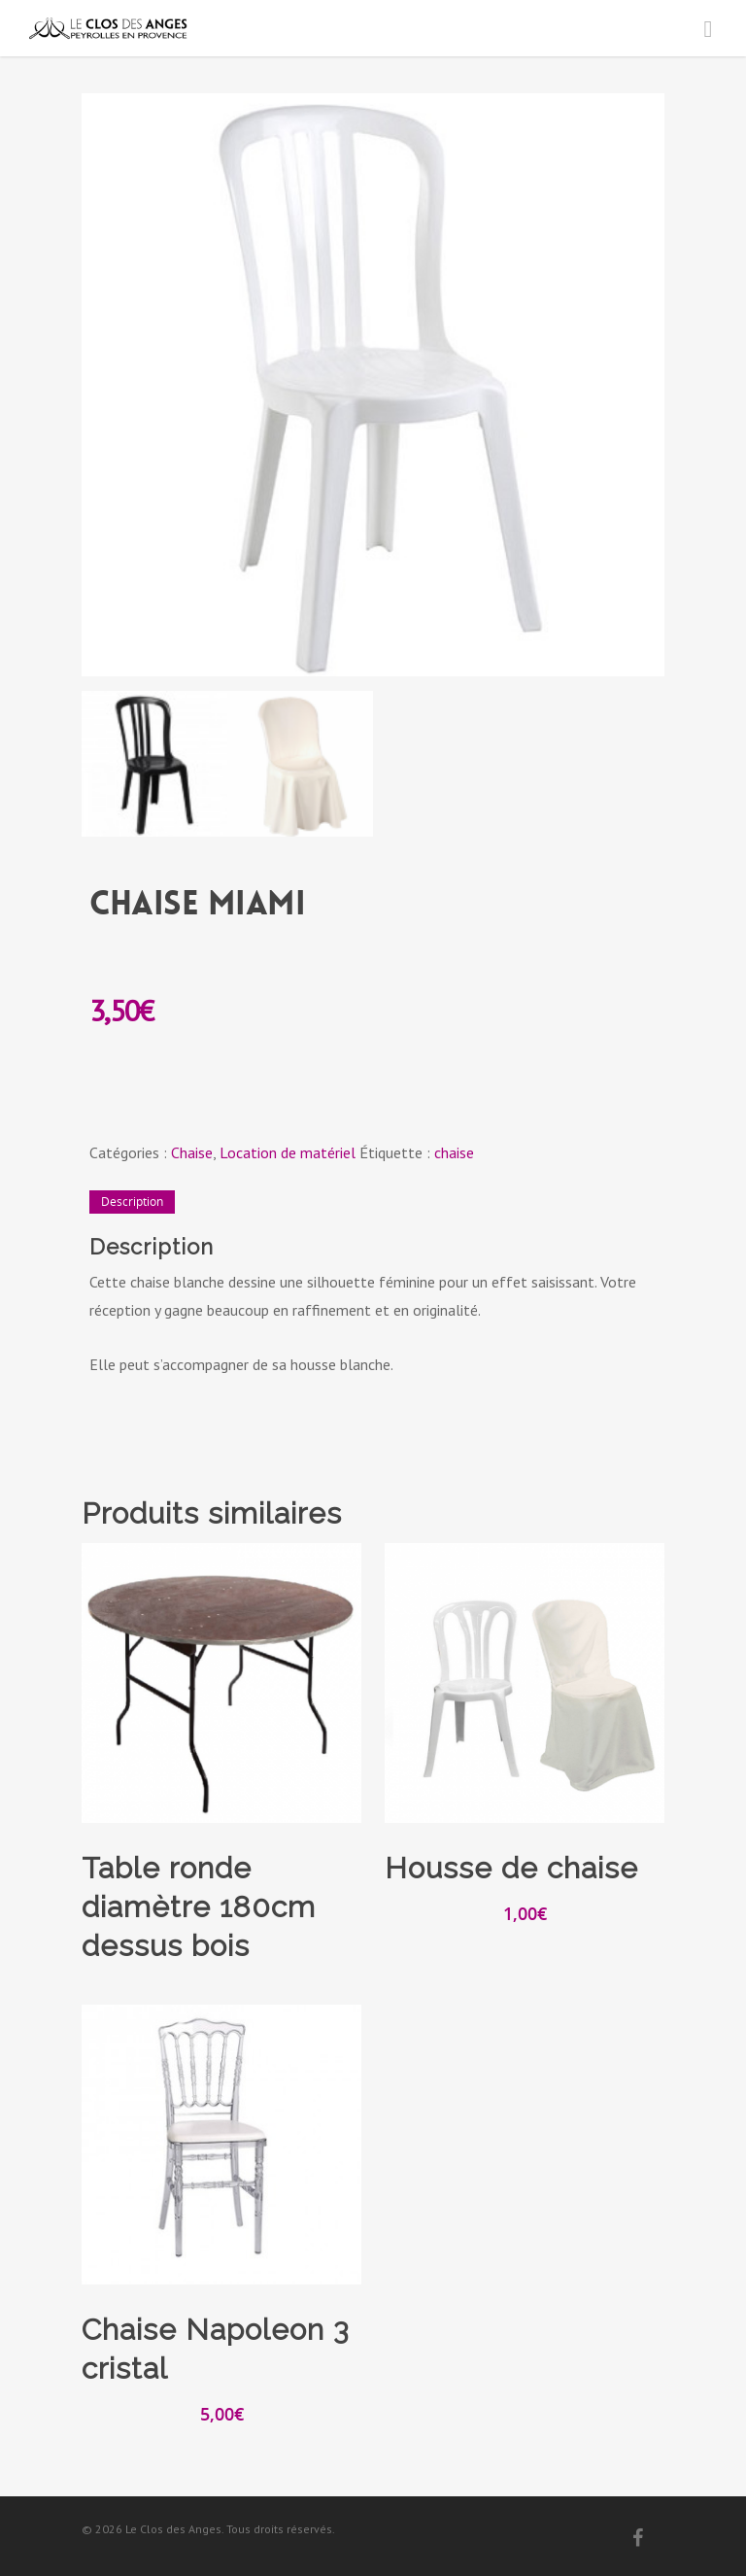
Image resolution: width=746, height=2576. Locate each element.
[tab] (132, 1202)
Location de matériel (288, 1152)
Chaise (192, 1152)
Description (132, 1201)
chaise (454, 1152)
